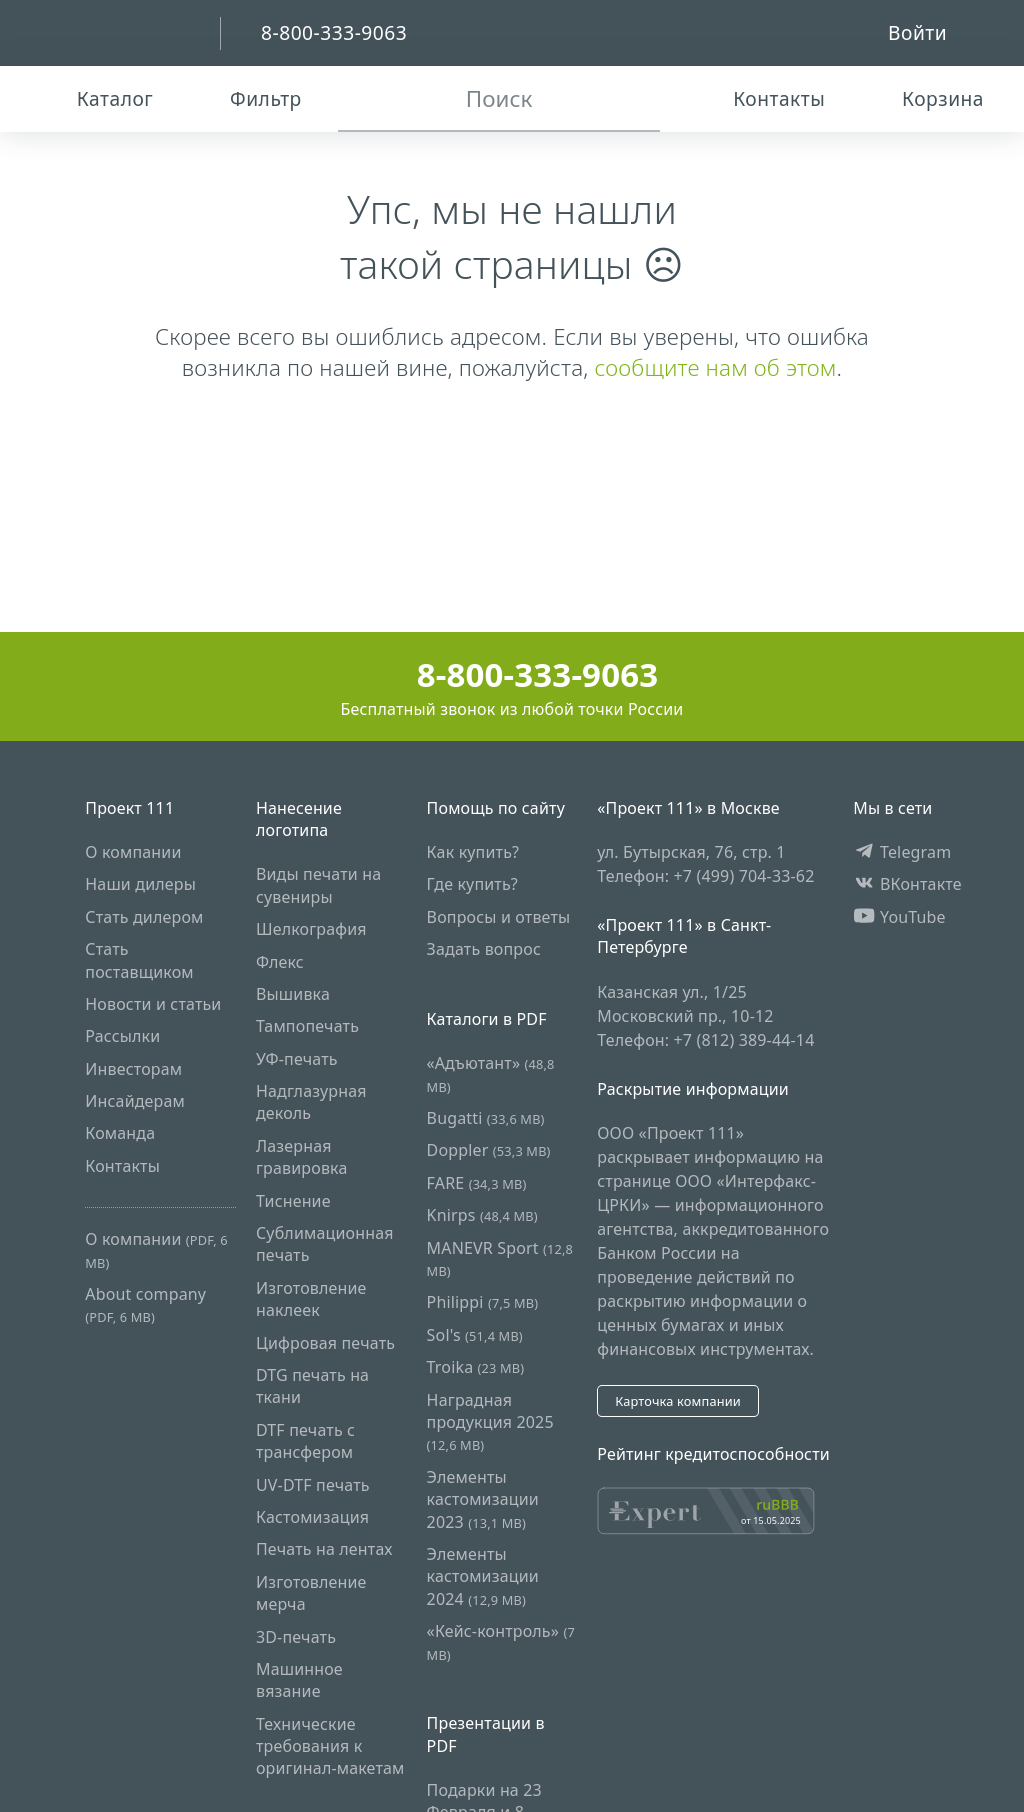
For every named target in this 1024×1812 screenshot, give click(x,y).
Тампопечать (307, 1026)
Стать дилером (144, 917)
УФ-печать (297, 1059)
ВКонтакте (907, 884)
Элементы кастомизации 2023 (483, 1499)
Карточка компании (678, 1401)
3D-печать (296, 1637)
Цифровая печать (325, 1343)
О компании (133, 852)
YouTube (899, 917)
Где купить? (472, 884)
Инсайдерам (135, 1101)
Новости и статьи (153, 1004)
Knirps (482, 1215)
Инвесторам (133, 1069)
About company (145, 1304)
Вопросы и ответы (499, 917)
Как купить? (473, 852)
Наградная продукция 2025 (490, 1422)
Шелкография (311, 929)
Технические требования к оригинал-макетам (330, 1746)
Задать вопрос (484, 949)
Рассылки (122, 1036)
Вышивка (293, 994)
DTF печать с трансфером (305, 1441)
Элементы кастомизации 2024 (483, 1576)
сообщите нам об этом (715, 367)
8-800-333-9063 (512, 674)
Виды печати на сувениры (318, 885)
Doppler (489, 1150)
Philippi (483, 1302)
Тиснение (293, 1201)
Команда (120, 1133)
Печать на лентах (324, 1549)
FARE (477, 1183)
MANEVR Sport (500, 1258)
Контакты (122, 1166)
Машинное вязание (299, 1680)
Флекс (280, 962)
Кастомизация (312, 1517)
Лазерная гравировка (302, 1157)
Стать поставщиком (139, 960)
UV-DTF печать (313, 1485)
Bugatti (486, 1118)
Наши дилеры (140, 884)
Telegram (902, 852)
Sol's (475, 1335)
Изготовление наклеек (311, 1299)
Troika (476, 1367)
